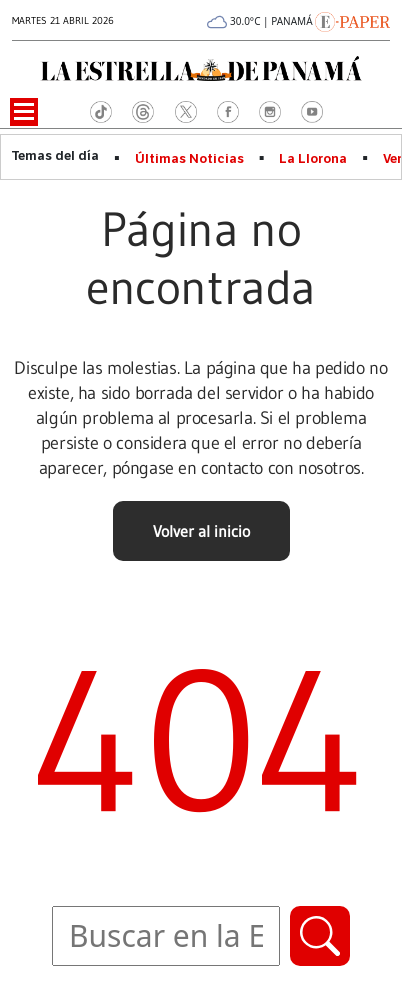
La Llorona (313, 159)
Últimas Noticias (189, 159)
